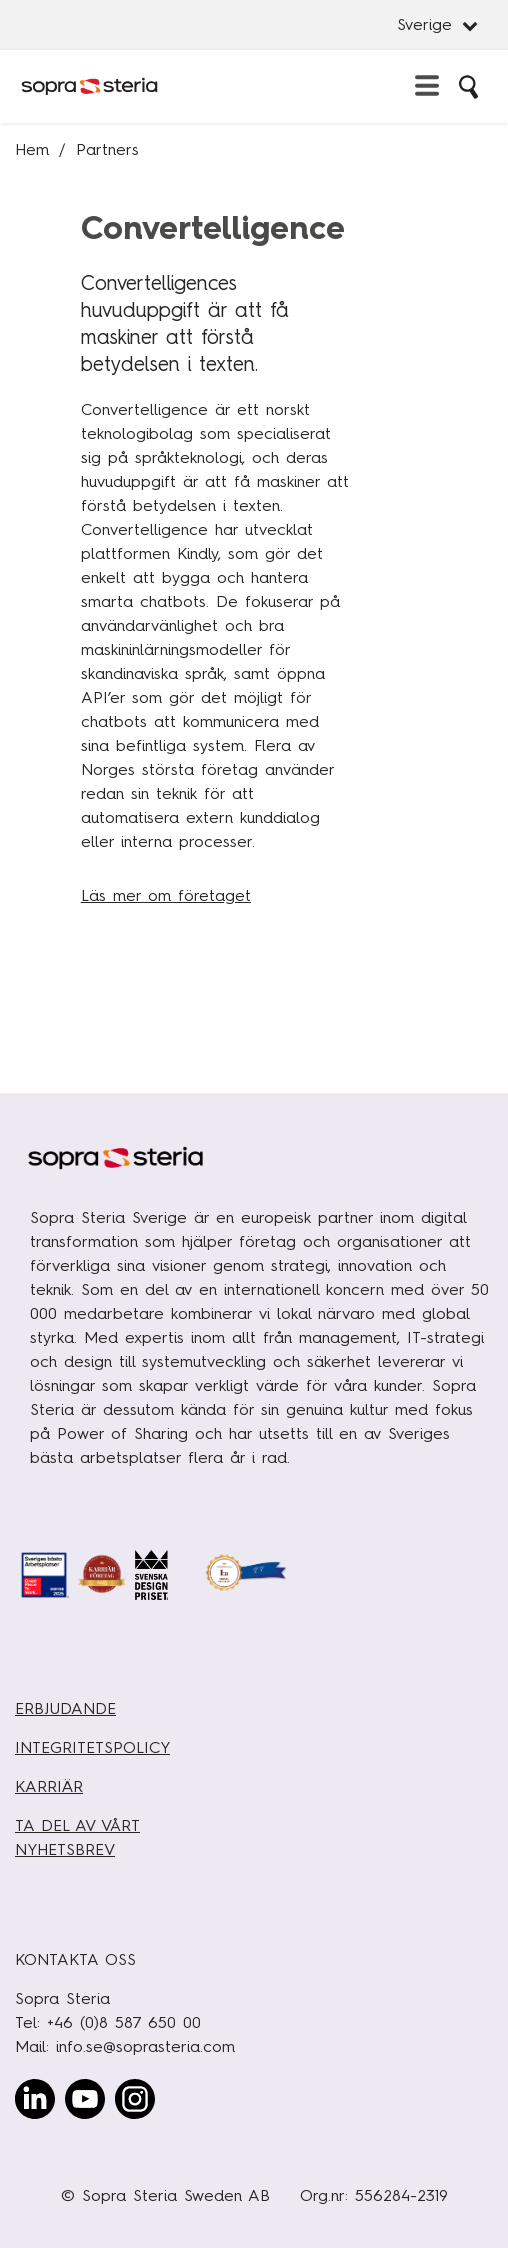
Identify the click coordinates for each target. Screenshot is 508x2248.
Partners (107, 149)
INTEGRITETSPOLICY (92, 1747)
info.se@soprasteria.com (145, 2046)
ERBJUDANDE (65, 1708)
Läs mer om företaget (166, 895)
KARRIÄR (49, 1786)
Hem (32, 149)
